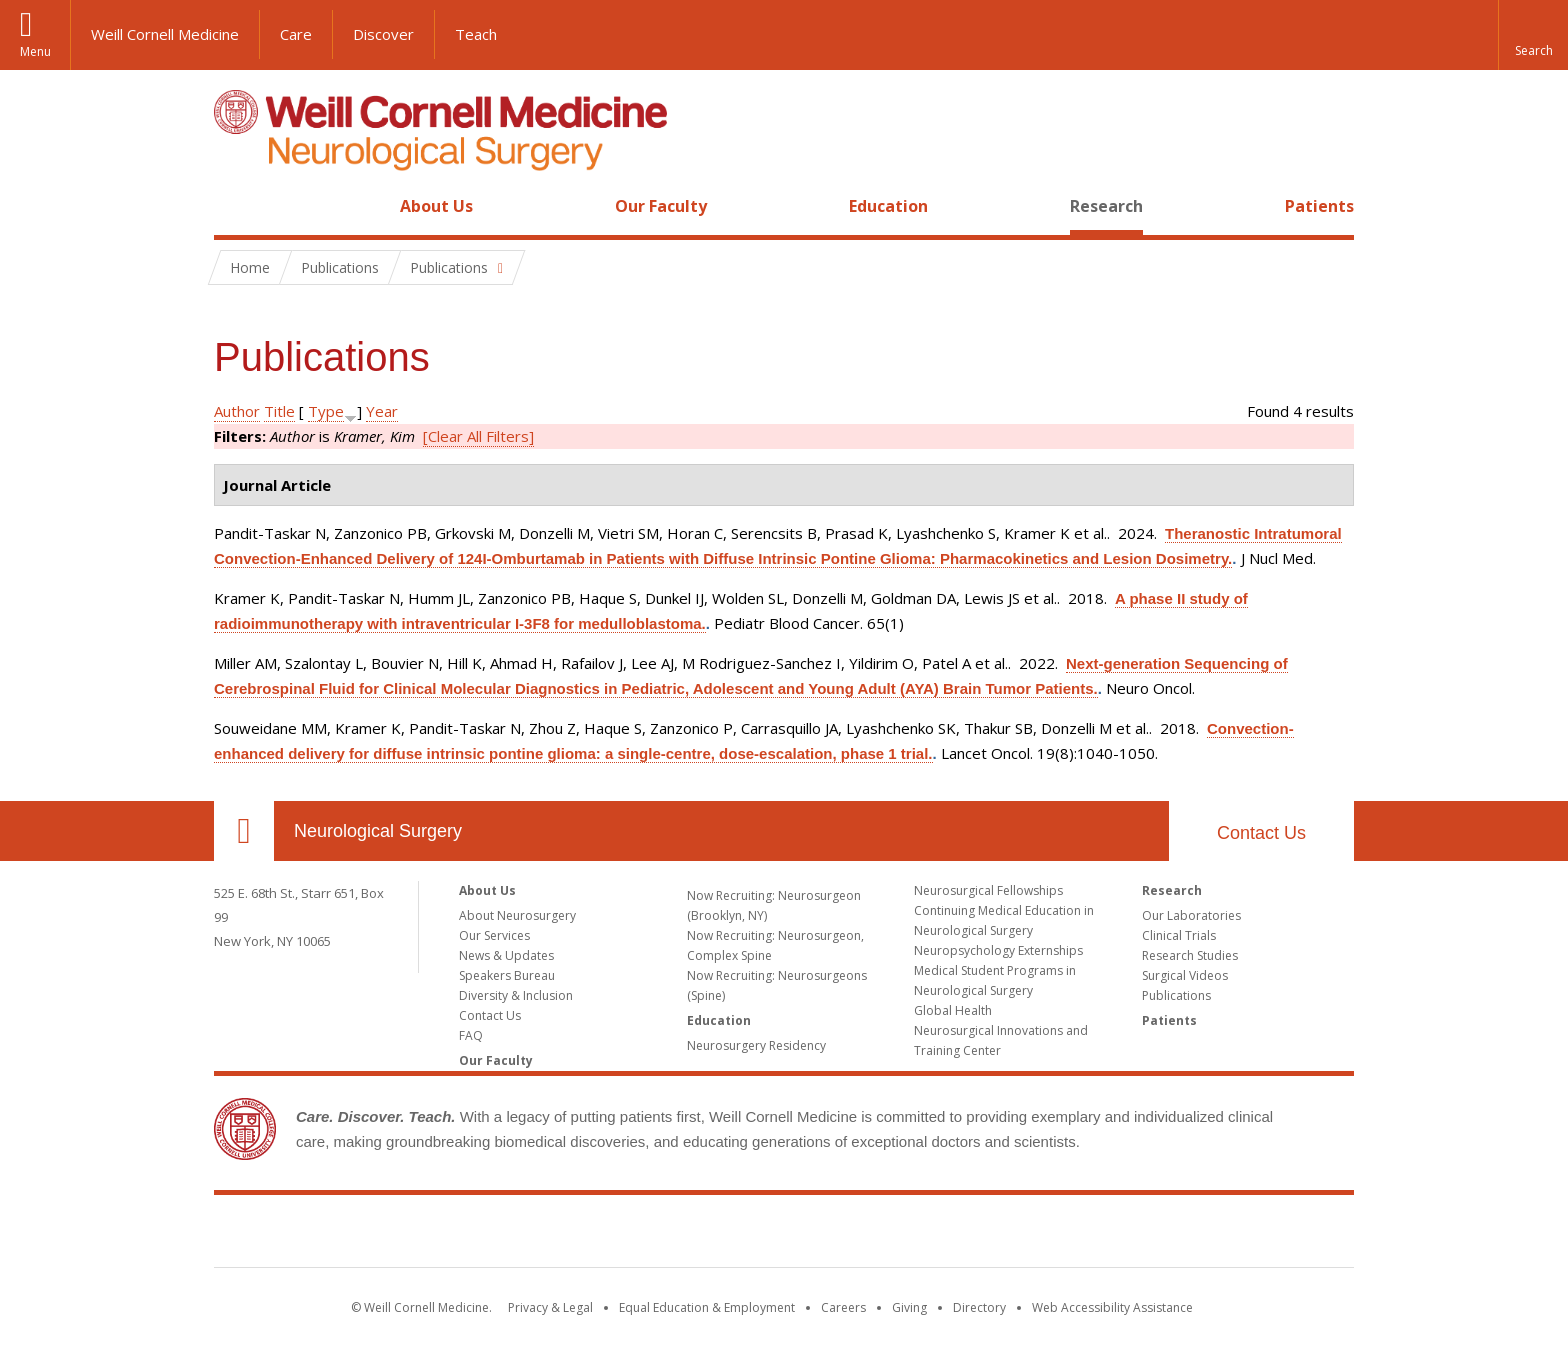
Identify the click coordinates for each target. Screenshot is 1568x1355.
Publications (1176, 995)
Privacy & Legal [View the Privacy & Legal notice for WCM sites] (550, 1307)
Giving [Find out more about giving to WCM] (909, 1307)
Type (326, 411)
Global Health (953, 1010)
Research (1106, 206)
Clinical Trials (1179, 935)
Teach (476, 34)
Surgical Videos (1185, 975)
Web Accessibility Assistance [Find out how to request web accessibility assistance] (1112, 1307)
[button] (1533, 35)
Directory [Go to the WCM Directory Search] (979, 1307)
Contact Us (1261, 833)
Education (888, 206)
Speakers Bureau (507, 975)
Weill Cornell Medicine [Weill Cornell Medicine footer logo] (784, 1235)
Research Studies (1190, 955)
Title (279, 411)
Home (236, 206)
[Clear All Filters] (478, 436)
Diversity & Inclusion (516, 995)
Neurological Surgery (378, 831)
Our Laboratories (1191, 915)
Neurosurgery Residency (756, 1045)
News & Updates (506, 955)
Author (237, 411)
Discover (383, 34)
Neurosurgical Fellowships (988, 890)
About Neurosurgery (517, 915)
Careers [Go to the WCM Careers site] (843, 1307)
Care (296, 34)
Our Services (494, 935)
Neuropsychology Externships (998, 950)
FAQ (471, 1035)
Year (382, 411)
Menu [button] (35, 51)
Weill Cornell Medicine (165, 34)
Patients (1319, 206)
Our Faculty (661, 206)
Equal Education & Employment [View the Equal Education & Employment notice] (707, 1307)
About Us (436, 206)
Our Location (244, 831)
